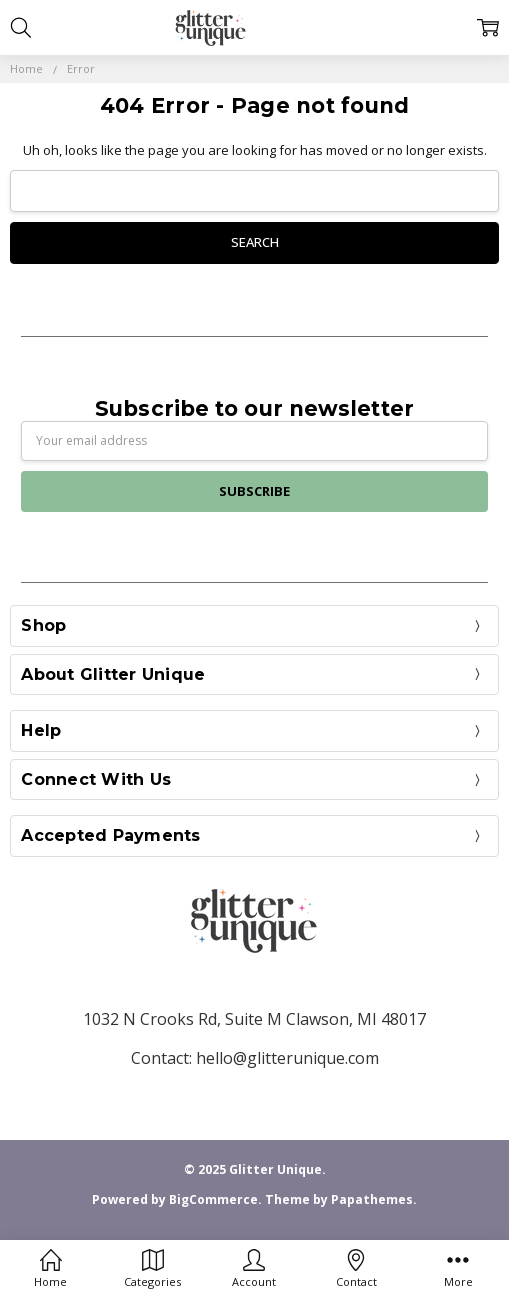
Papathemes (372, 1199)
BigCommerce (213, 1199)
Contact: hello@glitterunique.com (255, 1058)
